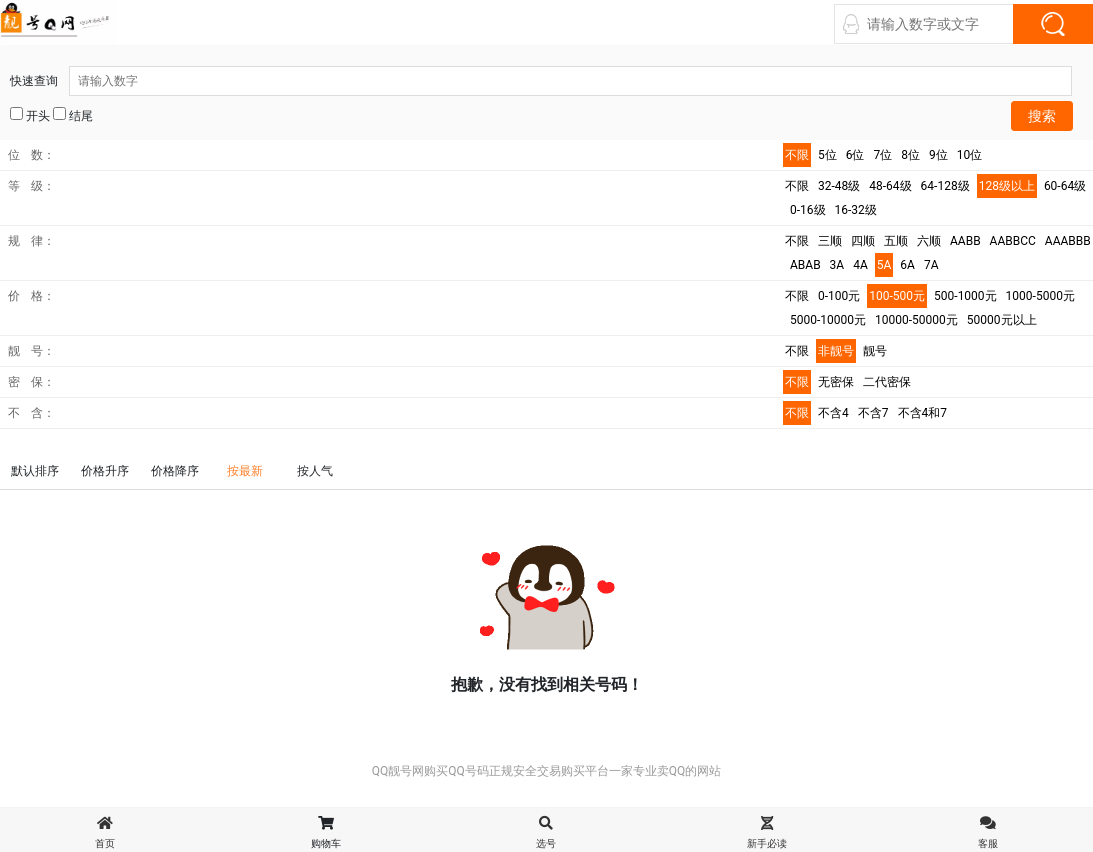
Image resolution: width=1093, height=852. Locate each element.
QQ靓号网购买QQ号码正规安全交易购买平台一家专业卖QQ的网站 (547, 771)
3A (837, 265)
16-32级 (856, 210)
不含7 (873, 413)
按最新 (245, 471)
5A (884, 265)
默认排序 (35, 471)
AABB (965, 241)
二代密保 (887, 382)
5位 (827, 155)
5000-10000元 (828, 320)
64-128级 (945, 186)
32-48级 (839, 186)
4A (860, 265)
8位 (910, 155)
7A (931, 265)
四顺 (863, 241)
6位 (855, 155)
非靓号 (836, 351)
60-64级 (1065, 186)
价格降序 (175, 471)
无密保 (836, 382)
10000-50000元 (916, 320)
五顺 (896, 241)
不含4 (833, 413)
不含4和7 (923, 413)
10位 (970, 155)
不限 (797, 155)
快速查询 (541, 81)
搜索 (1042, 116)
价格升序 (105, 471)
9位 (938, 155)
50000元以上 (1002, 320)
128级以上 (1007, 186)
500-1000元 (965, 296)
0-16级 (808, 210)
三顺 (830, 241)
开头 (30, 115)
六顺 (929, 241)
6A (907, 265)
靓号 (875, 351)
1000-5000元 (1040, 296)
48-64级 (890, 186)
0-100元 (839, 296)
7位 (883, 155)
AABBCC (1013, 241)
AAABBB (1068, 241)
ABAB (805, 265)
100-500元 (897, 296)
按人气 (315, 471)
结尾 (73, 115)
